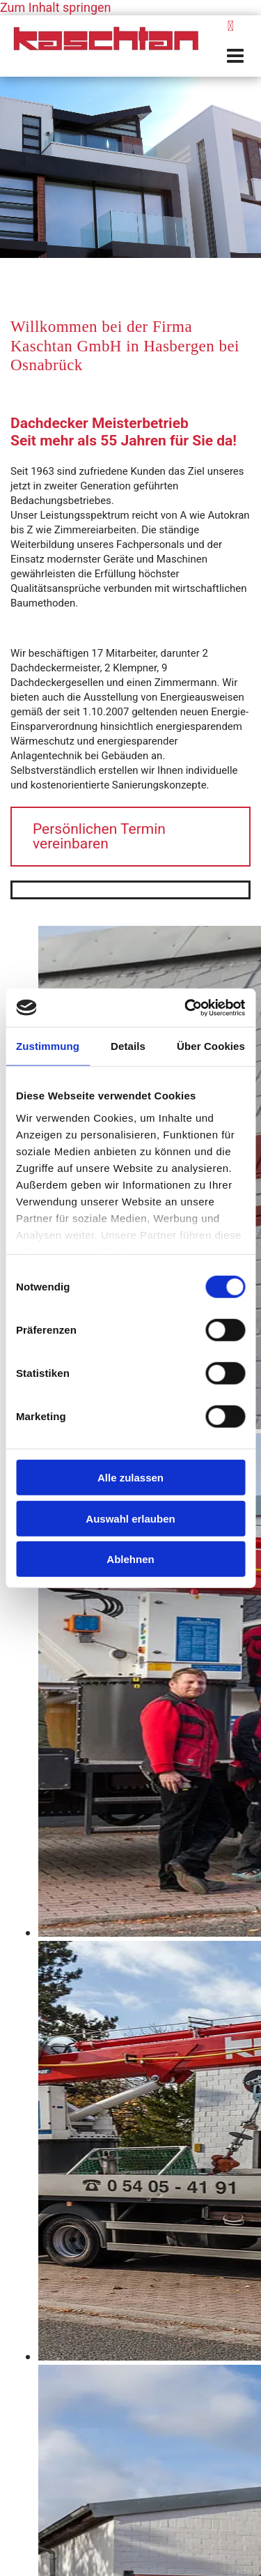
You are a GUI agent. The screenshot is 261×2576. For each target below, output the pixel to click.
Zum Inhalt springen (55, 7)
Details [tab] (128, 1046)
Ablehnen (130, 1559)
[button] (230, 56)
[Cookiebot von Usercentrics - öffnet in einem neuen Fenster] (186, 1007)
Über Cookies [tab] (211, 1046)
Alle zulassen (130, 1478)
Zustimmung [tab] (47, 1046)
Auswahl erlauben (130, 1518)
